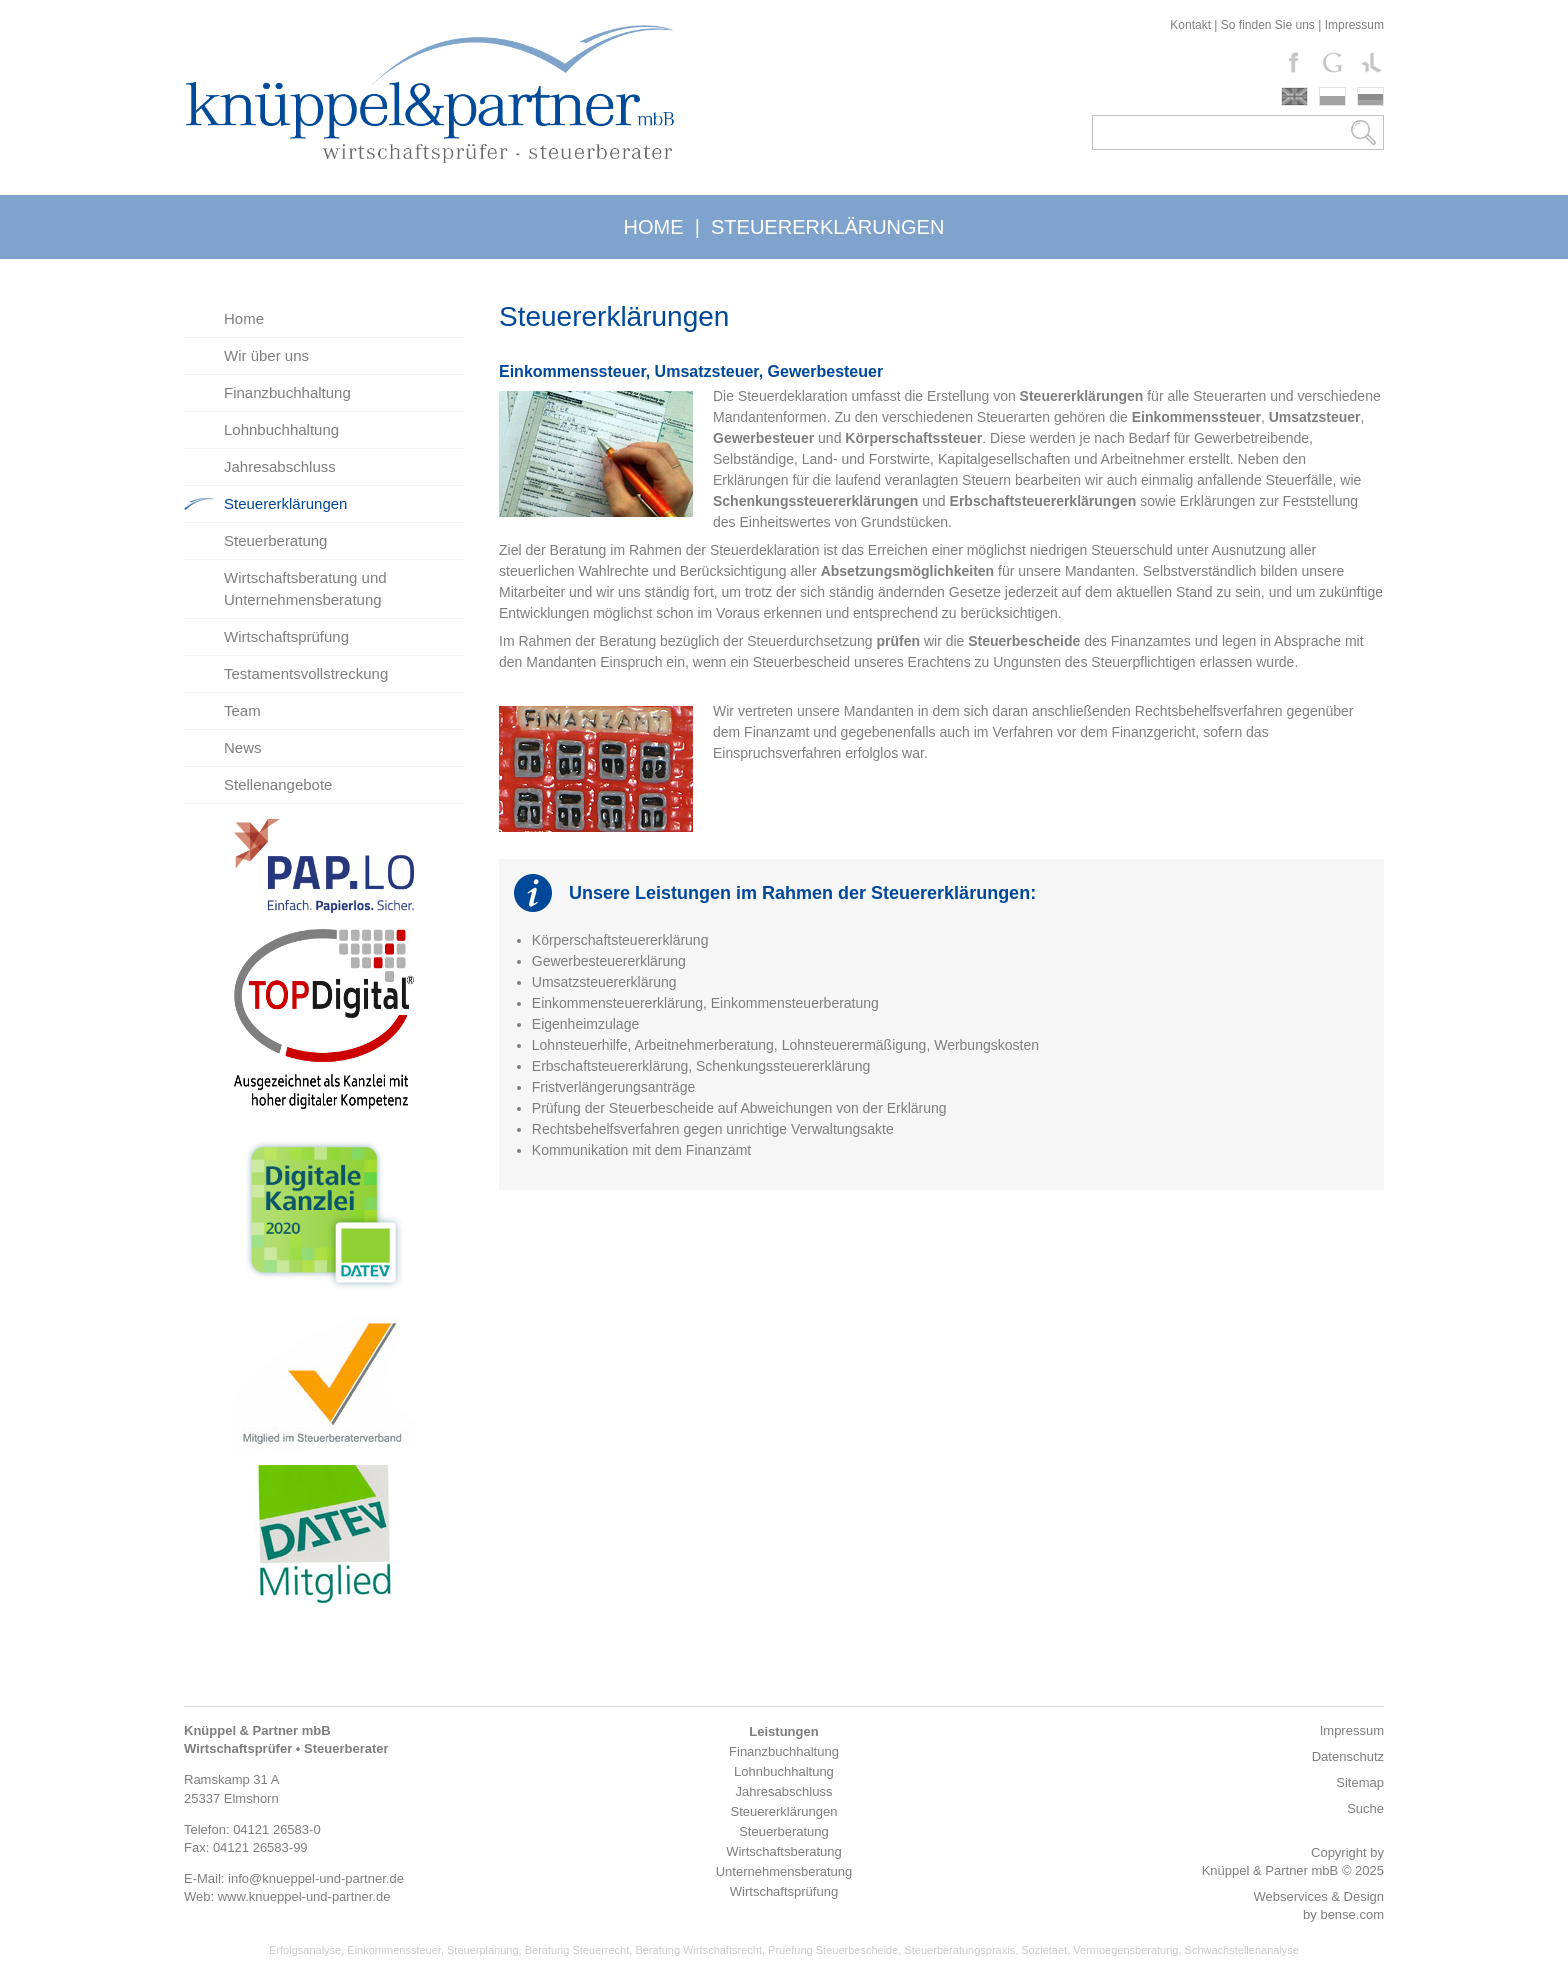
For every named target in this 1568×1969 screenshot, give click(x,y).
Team (242, 710)
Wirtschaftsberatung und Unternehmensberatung (305, 588)
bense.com (1352, 1914)
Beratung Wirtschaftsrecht (698, 1950)
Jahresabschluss (280, 466)
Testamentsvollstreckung (306, 673)
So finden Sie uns (1268, 25)
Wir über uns (266, 355)
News (243, 747)
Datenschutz (1348, 1756)
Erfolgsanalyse (305, 1950)
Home (244, 318)
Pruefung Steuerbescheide (833, 1950)
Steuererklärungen (285, 503)
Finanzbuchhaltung (287, 392)
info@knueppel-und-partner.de (316, 1878)
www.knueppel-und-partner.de (304, 1896)
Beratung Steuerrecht (577, 1950)
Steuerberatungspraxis (959, 1950)
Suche (1365, 1808)
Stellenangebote (278, 784)
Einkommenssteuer (394, 1950)
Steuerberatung (275, 540)
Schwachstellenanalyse (1242, 1950)
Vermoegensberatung (1125, 1950)
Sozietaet (1044, 1950)
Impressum (1354, 25)
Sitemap (1360, 1782)
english (1294, 96)
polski (1332, 96)
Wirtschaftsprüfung (286, 636)
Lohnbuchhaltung (281, 429)
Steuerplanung (483, 1950)
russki (1370, 96)
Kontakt (1190, 25)
